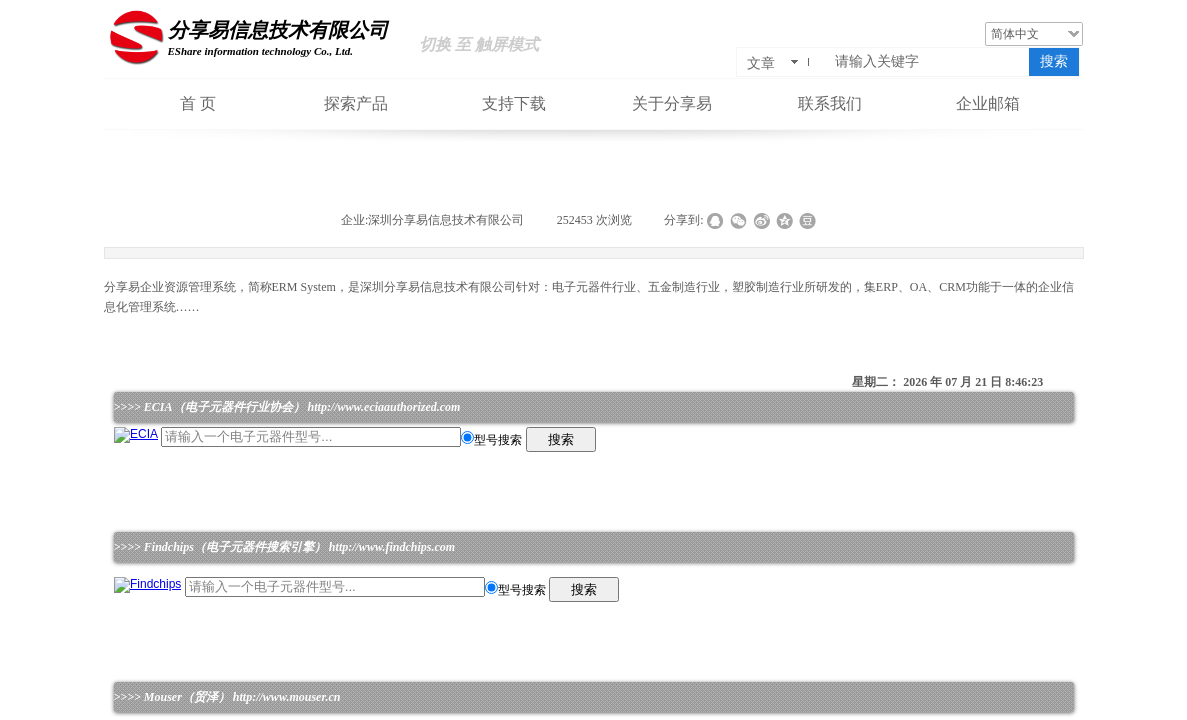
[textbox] (928, 62)
